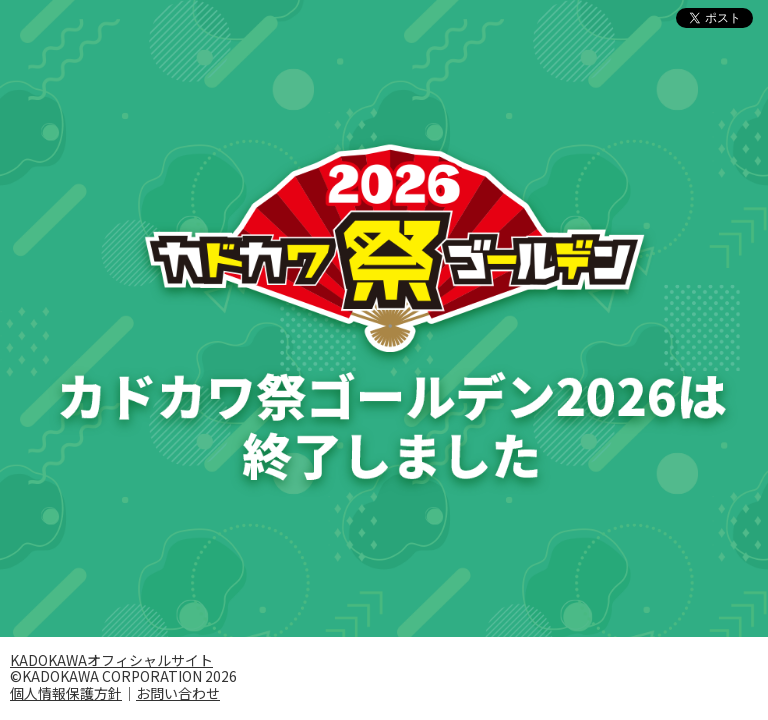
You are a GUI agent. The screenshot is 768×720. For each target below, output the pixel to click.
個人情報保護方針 (66, 693)
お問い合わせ (178, 693)
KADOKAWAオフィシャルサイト (111, 660)
